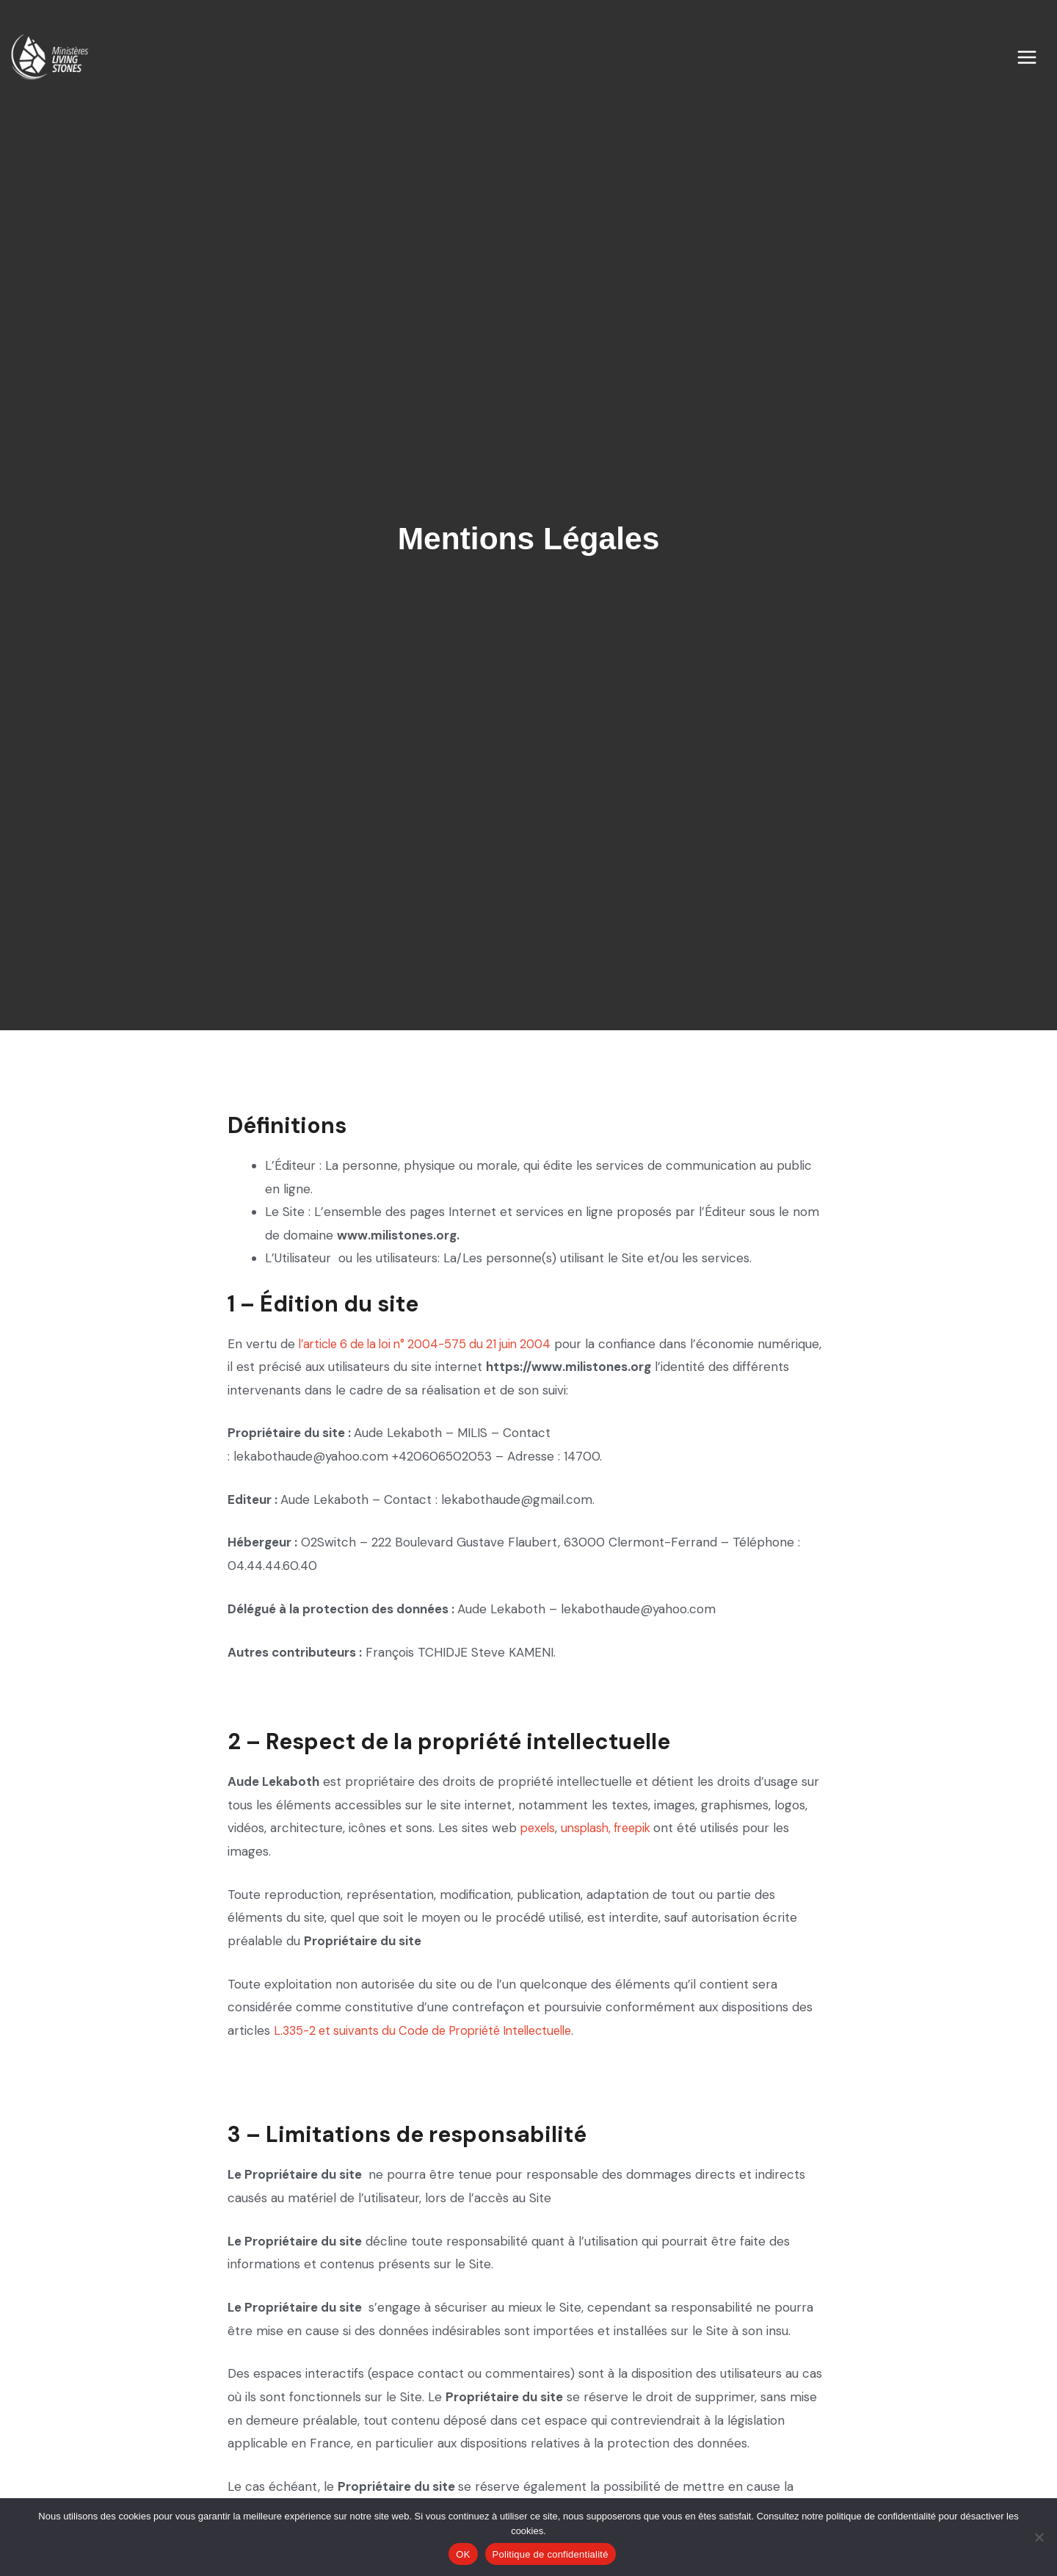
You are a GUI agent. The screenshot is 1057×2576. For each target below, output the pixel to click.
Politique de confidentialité (551, 2554)
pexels (539, 1828)
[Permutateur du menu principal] (1037, 61)
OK (463, 2554)
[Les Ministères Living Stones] (46, 60)
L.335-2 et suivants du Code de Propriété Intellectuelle (433, 2030)
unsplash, (592, 1828)
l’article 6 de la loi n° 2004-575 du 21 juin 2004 (434, 1344)
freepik (642, 1828)
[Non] (1038, 2537)
